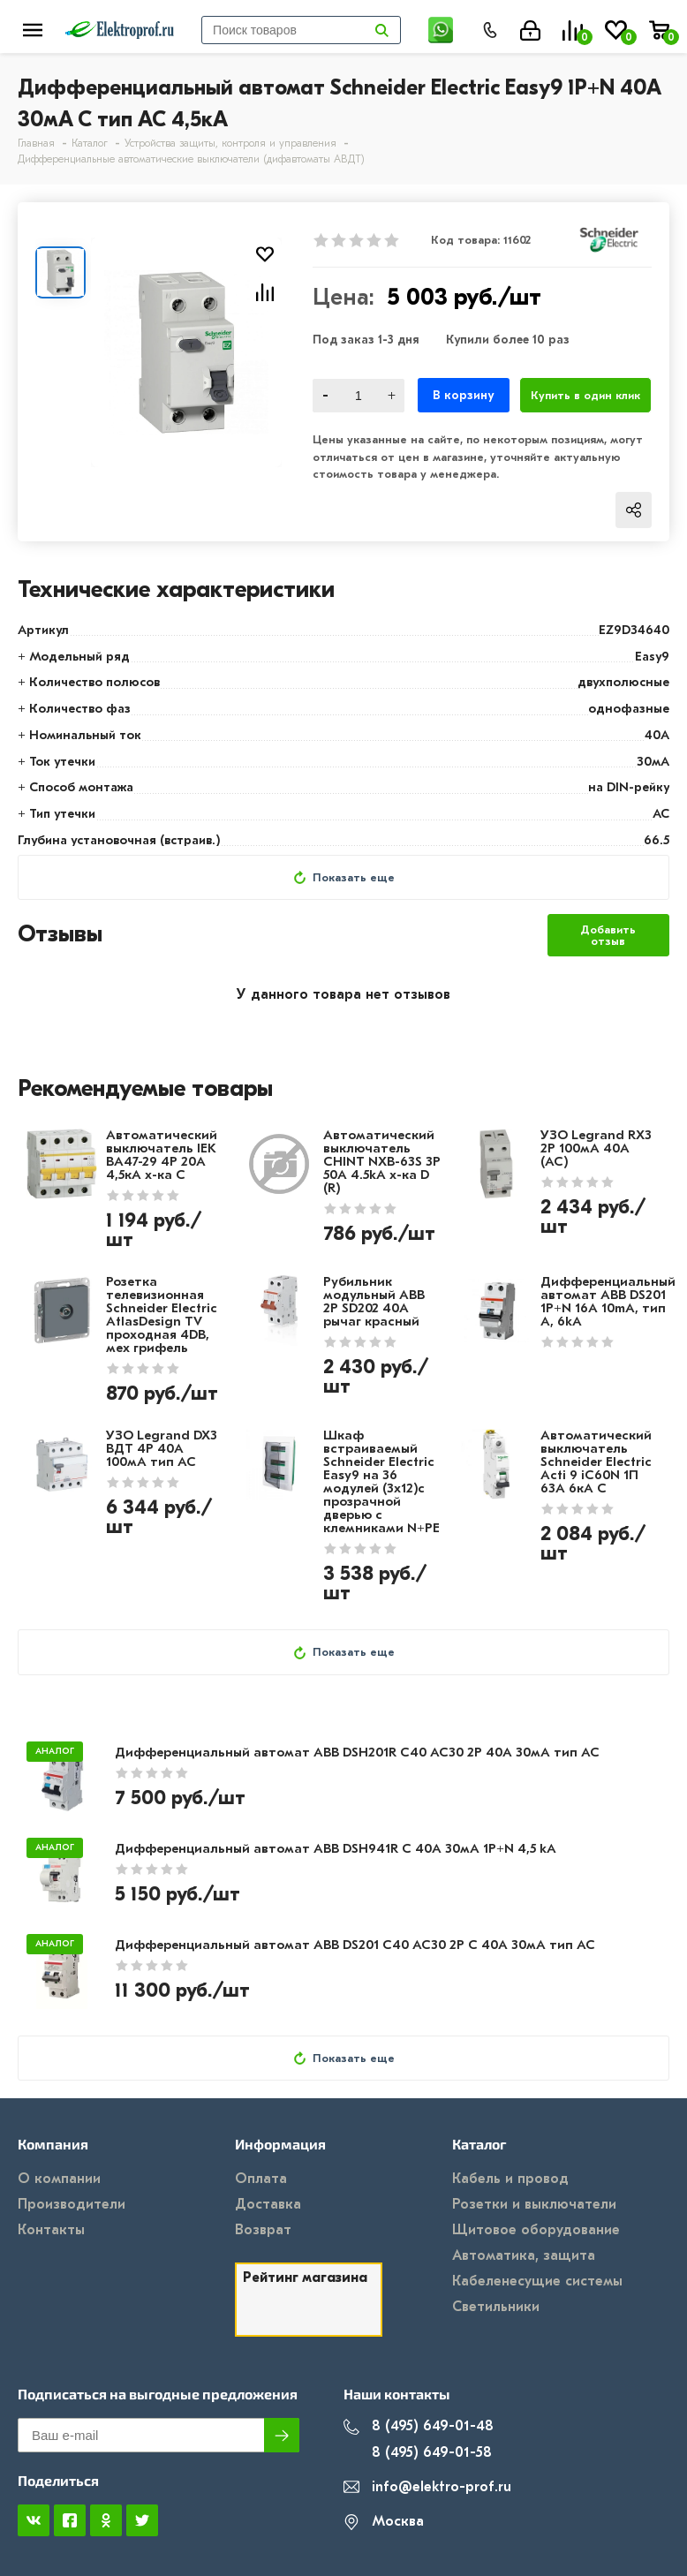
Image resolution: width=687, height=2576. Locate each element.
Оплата (261, 2179)
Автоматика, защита (523, 2255)
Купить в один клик (585, 395)
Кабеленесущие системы (537, 2281)
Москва (384, 2521)
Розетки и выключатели (534, 2204)
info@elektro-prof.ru (427, 2487)
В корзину (463, 395)
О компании (59, 2179)
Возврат (263, 2230)
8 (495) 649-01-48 (419, 2426)
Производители (71, 2204)
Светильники (496, 2307)
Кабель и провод (510, 2179)
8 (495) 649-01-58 (418, 2452)
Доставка (268, 2204)
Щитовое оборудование (536, 2230)
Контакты (51, 2230)
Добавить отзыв (608, 935)
